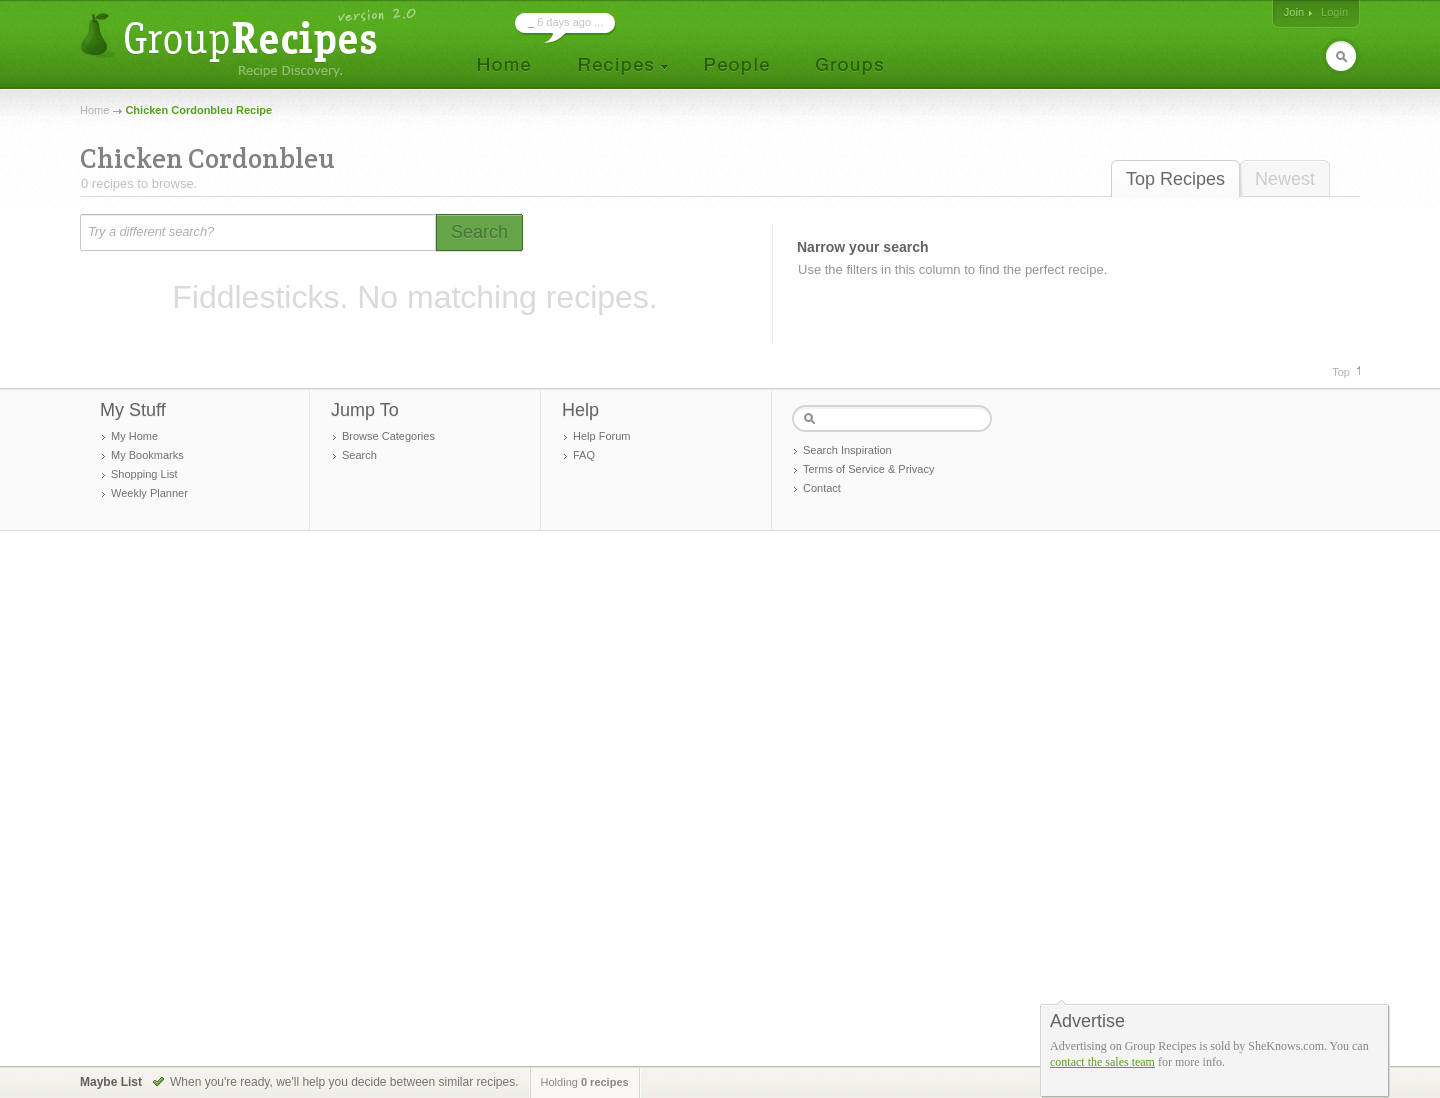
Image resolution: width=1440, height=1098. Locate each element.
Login (1334, 12)
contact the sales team (1102, 1062)
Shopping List (144, 474)
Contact (822, 488)
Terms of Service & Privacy (868, 469)
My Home (134, 436)
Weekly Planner (149, 493)
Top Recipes (1175, 179)
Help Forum (601, 436)
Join (1294, 12)
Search (359, 455)
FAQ (584, 455)
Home (94, 110)
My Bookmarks (147, 455)
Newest (1285, 179)
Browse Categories (388, 436)
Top (1341, 372)
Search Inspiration (847, 450)
